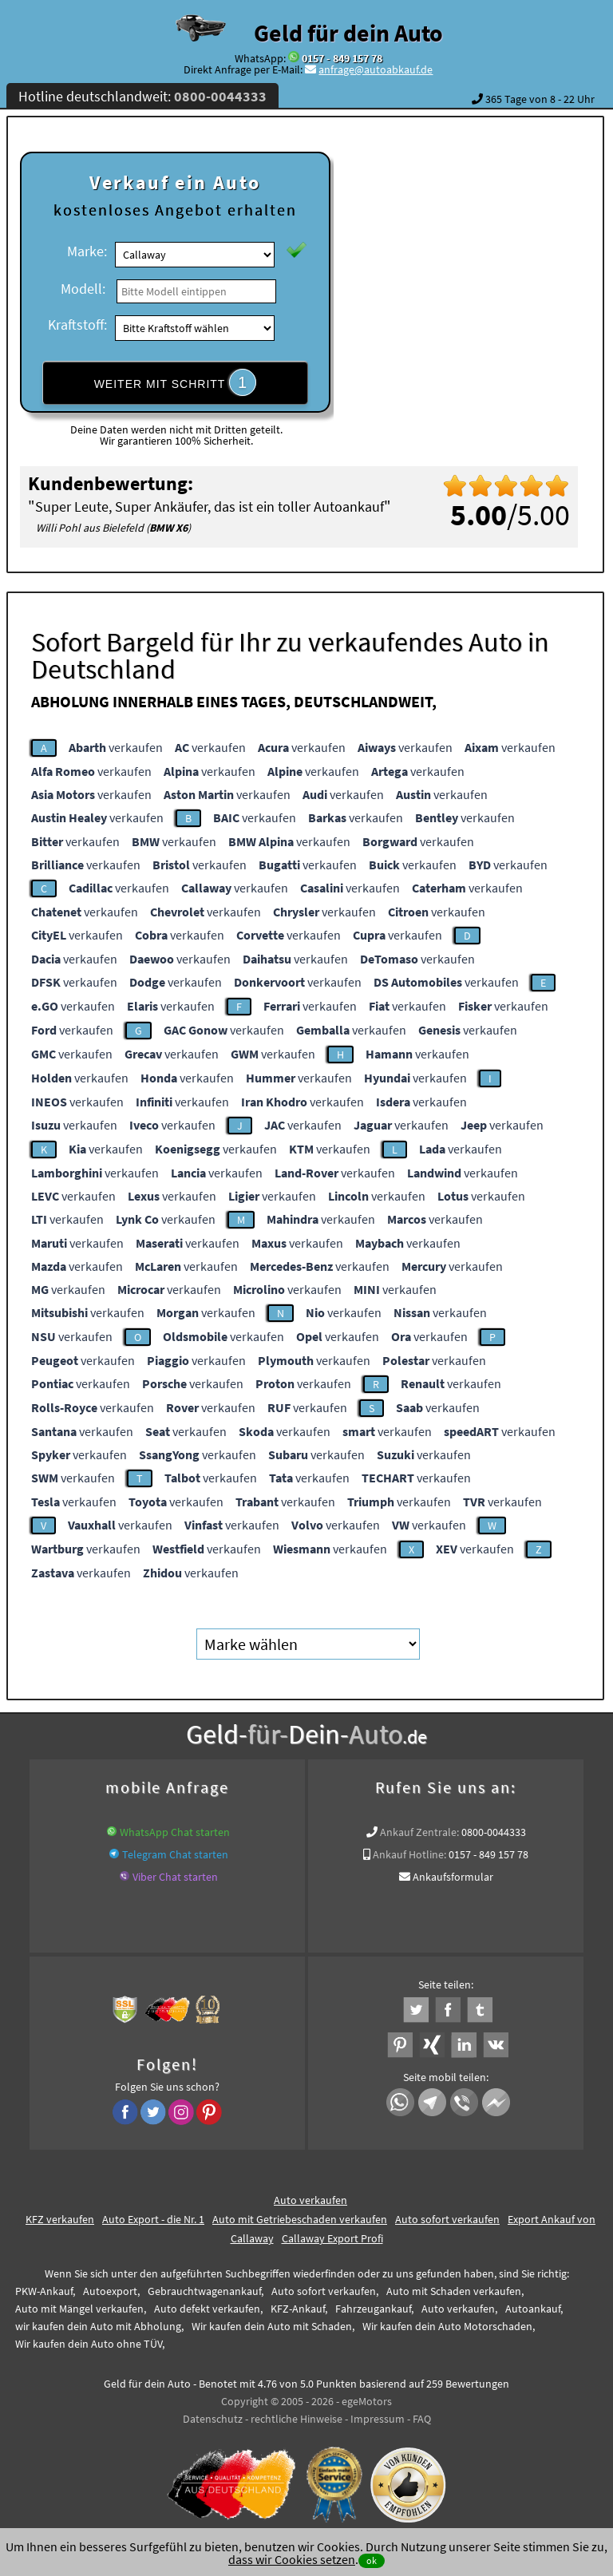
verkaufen (116, 747)
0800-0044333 (493, 1832)
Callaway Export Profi (332, 2238)
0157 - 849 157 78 (342, 58)
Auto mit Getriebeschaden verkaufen (299, 2219)
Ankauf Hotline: (409, 1854)
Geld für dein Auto (348, 33)
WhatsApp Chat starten (175, 1832)
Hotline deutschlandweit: (142, 96)
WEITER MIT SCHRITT (175, 382)
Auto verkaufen (310, 2200)
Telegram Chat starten (175, 1854)
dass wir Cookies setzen (291, 2559)
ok (371, 2560)
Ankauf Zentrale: (419, 1832)
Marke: (87, 251)
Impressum (377, 2419)
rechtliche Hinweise (296, 2419)
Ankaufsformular (453, 1877)
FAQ (422, 2419)
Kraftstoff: (77, 324)
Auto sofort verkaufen (447, 2219)
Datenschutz (213, 2419)
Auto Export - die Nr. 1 (153, 2219)
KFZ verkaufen (60, 2219)
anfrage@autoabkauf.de (375, 69)
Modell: (83, 288)
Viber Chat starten (175, 1877)
